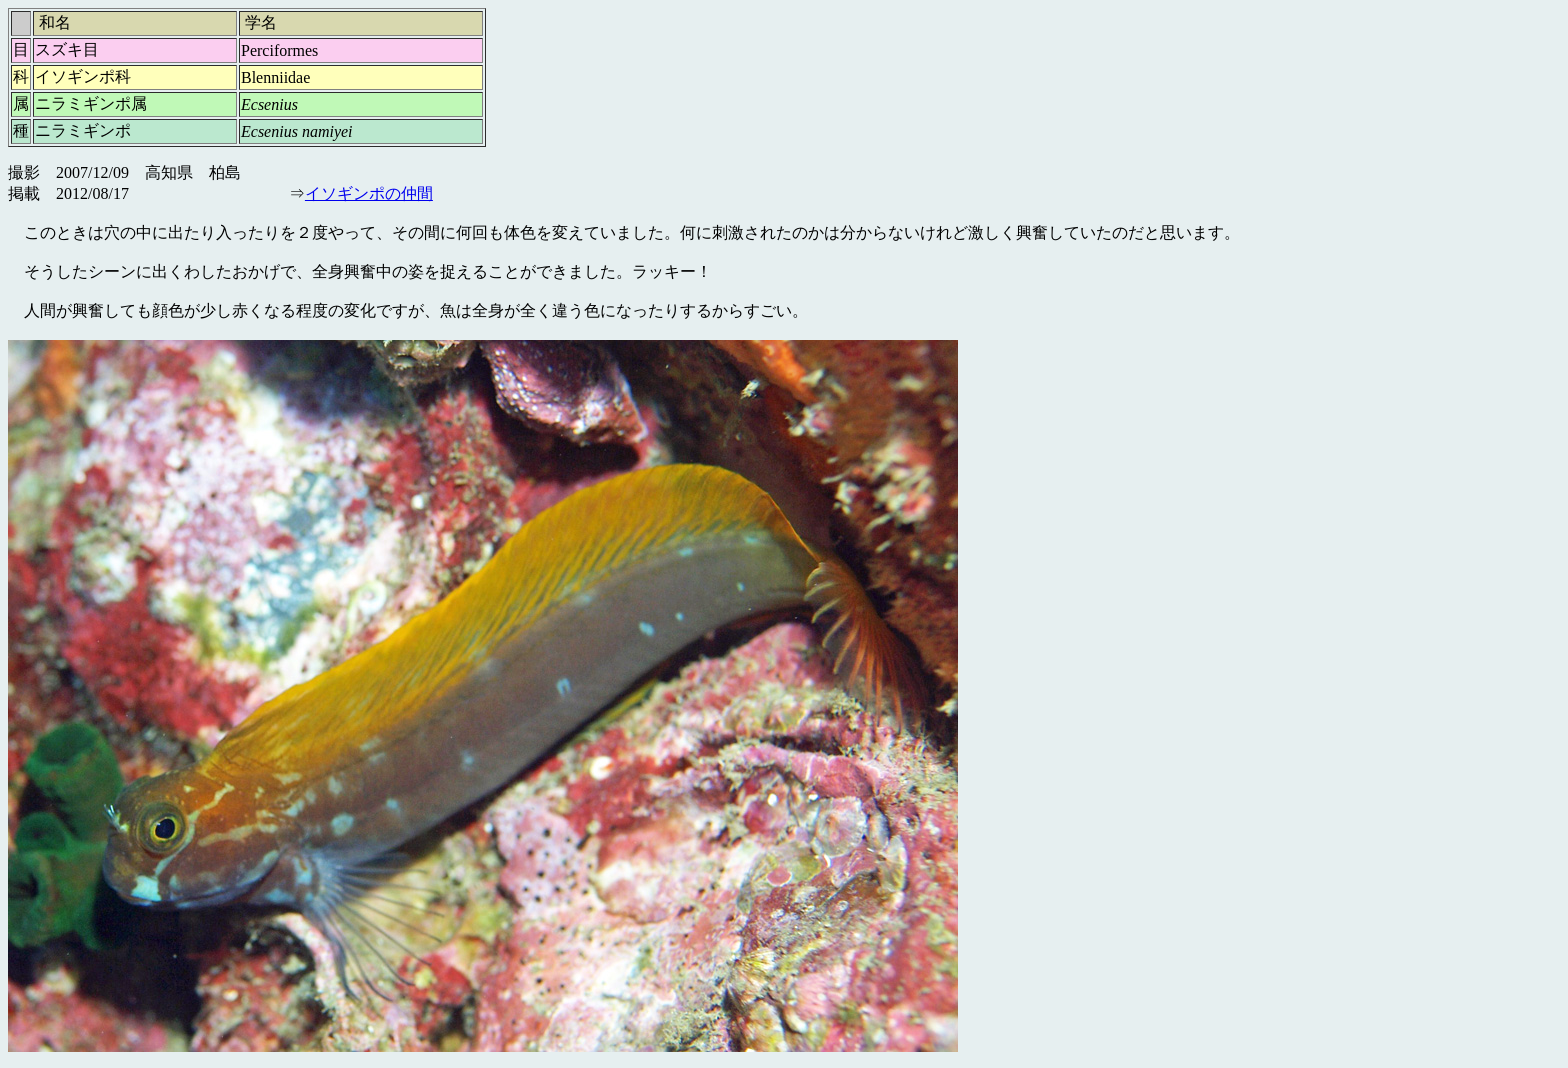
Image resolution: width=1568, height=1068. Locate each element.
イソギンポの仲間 (369, 193)
